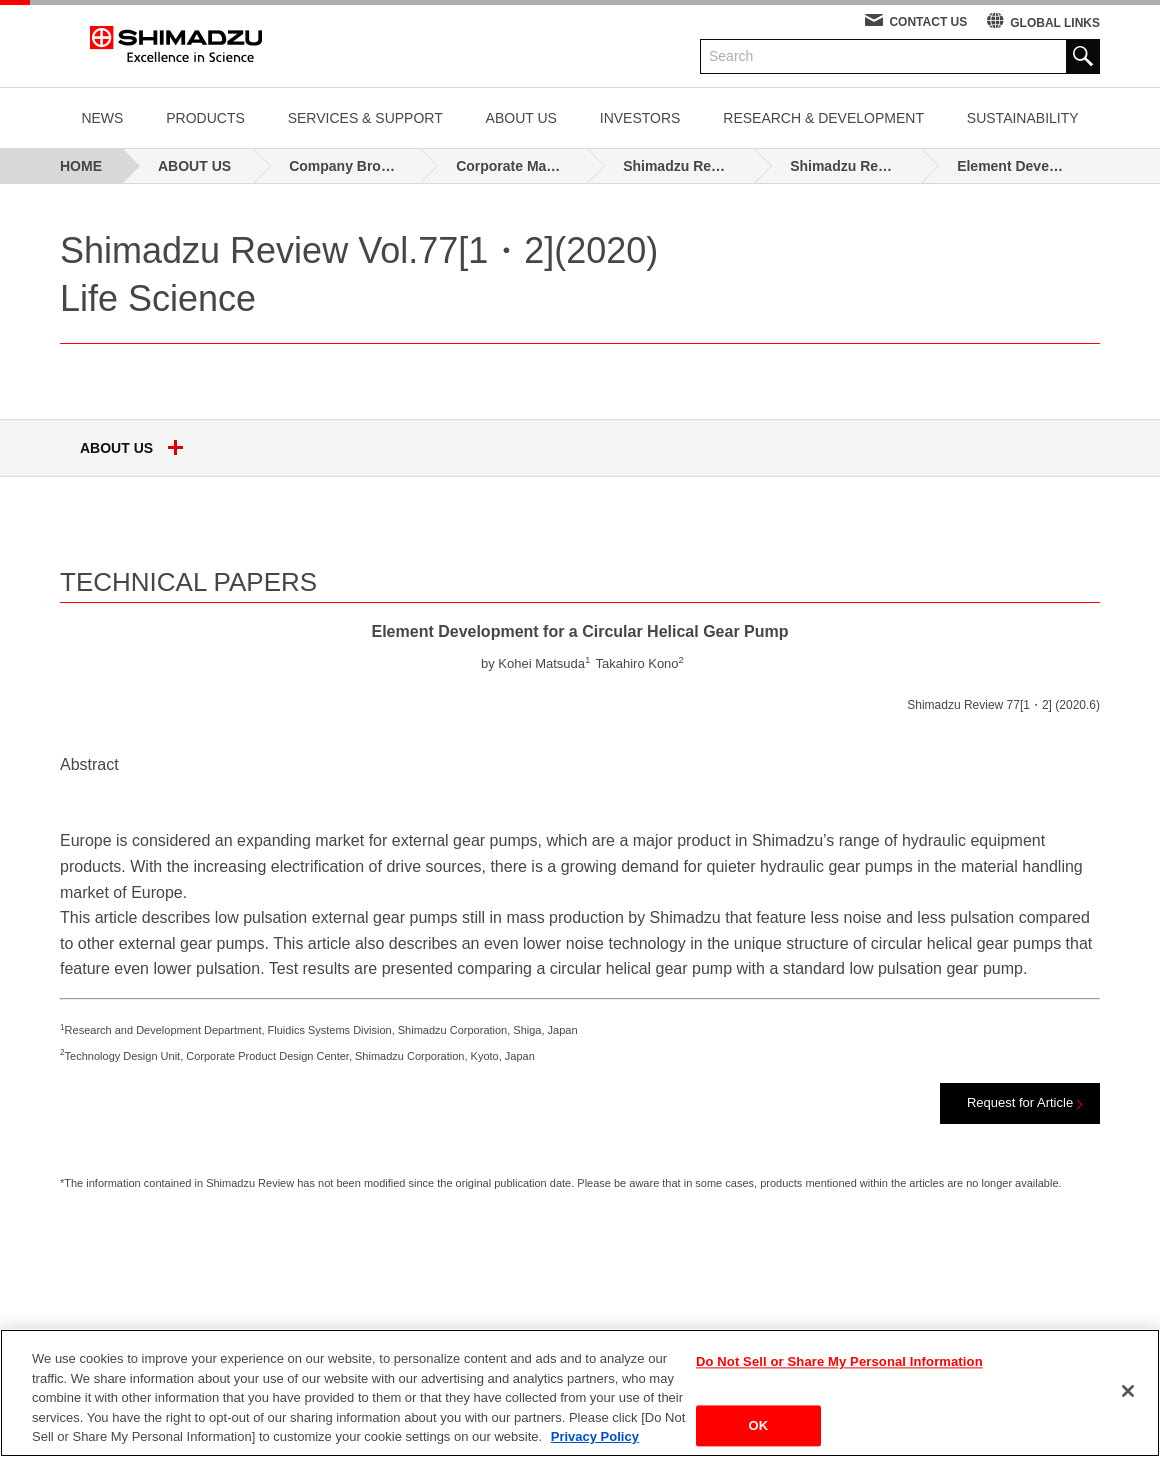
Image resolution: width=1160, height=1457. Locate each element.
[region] (580, 1393)
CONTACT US (928, 22)
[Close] (1128, 1391)
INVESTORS (640, 118)
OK (759, 1425)
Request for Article (1020, 1102)
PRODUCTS (205, 118)
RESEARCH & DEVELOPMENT (823, 118)
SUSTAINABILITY (1023, 118)
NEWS (102, 118)
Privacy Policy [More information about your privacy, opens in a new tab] (595, 1436)
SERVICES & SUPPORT (365, 118)
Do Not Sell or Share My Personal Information (839, 1362)
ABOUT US (521, 118)
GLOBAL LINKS (1055, 23)
